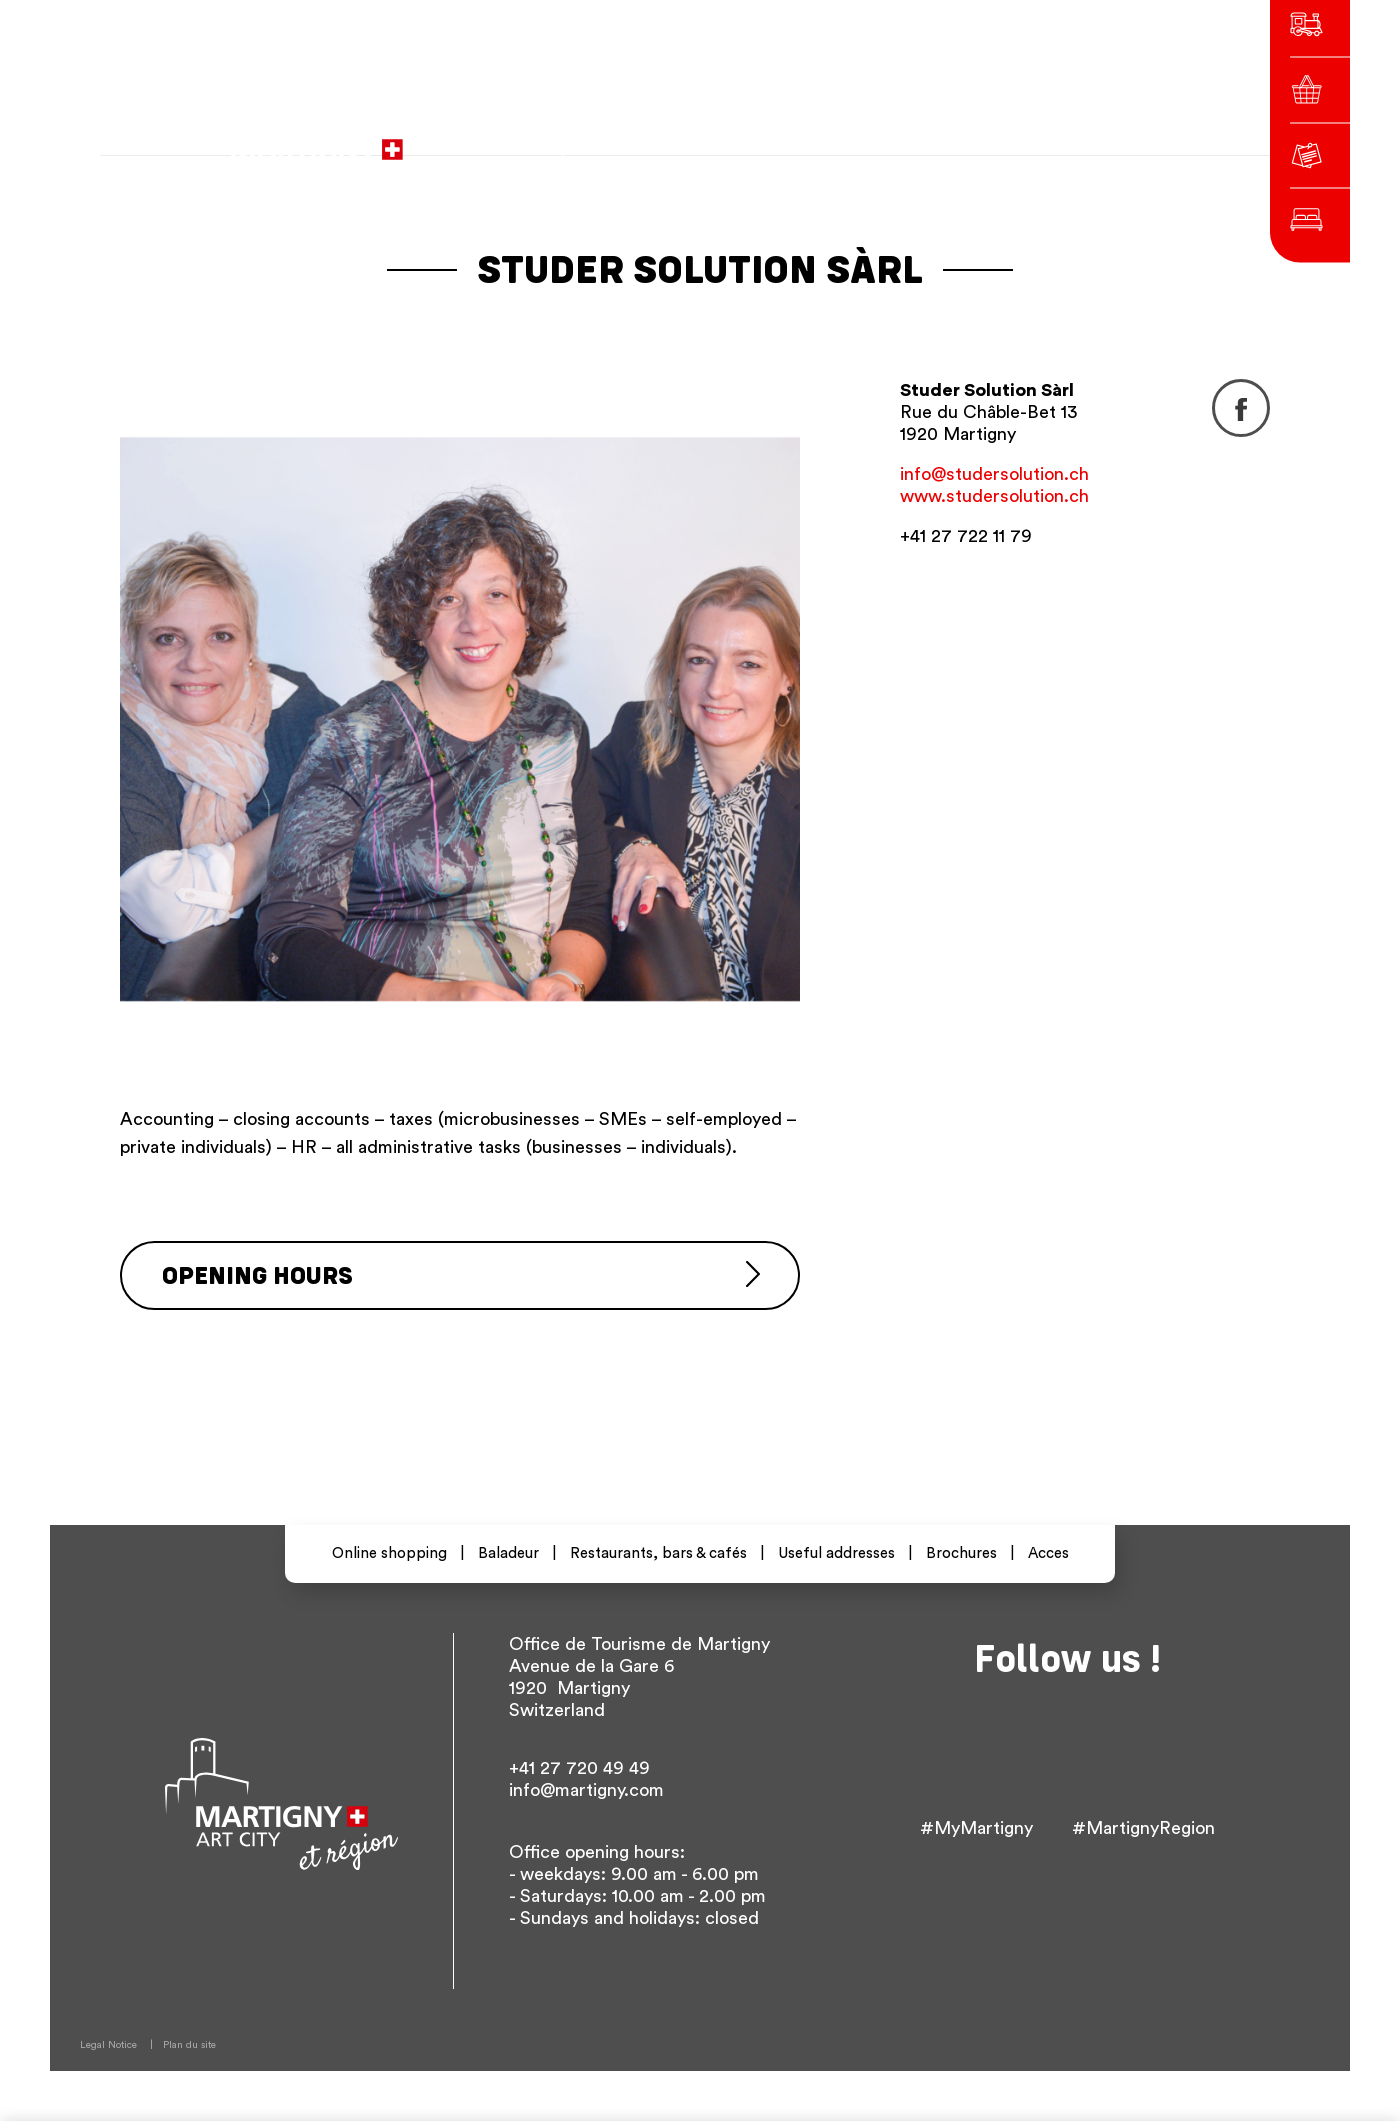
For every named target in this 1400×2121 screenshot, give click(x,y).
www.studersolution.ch (994, 496)
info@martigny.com (586, 1790)
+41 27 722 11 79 (966, 536)
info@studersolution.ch (994, 474)
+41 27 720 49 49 (579, 1768)
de (953, 139)
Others (1046, 139)
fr (917, 139)
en (989, 139)
